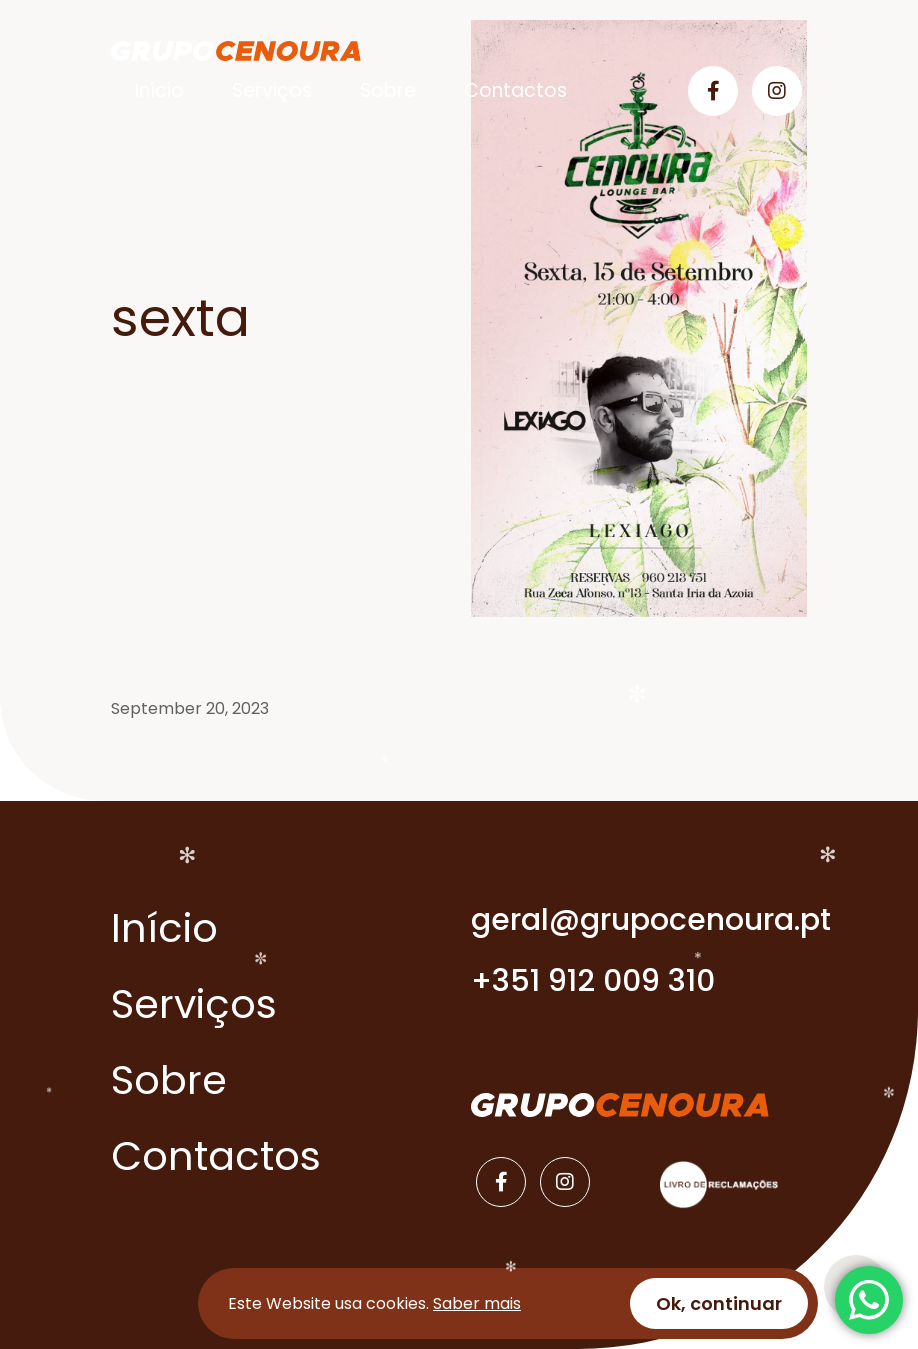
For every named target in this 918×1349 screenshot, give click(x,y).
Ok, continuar (719, 1303)
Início (159, 90)
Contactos (515, 90)
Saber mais (477, 1303)
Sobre (388, 90)
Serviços (272, 90)
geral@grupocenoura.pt (639, 920)
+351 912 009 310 (593, 981)
